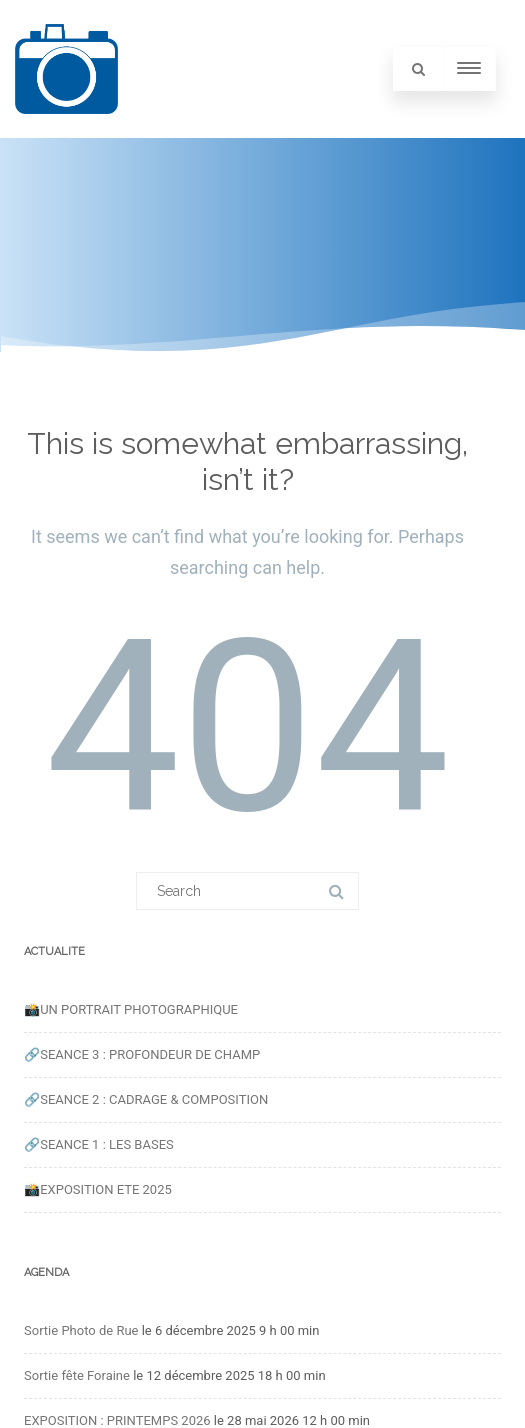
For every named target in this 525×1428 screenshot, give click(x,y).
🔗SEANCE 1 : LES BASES (99, 1144)
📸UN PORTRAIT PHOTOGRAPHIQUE (131, 1009)
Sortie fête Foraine (77, 1375)
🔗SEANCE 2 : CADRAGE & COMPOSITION (146, 1099)
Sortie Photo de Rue (81, 1330)
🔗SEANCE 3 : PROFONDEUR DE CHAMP (142, 1054)
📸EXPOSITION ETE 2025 (98, 1189)
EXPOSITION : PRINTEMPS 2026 (117, 1420)
